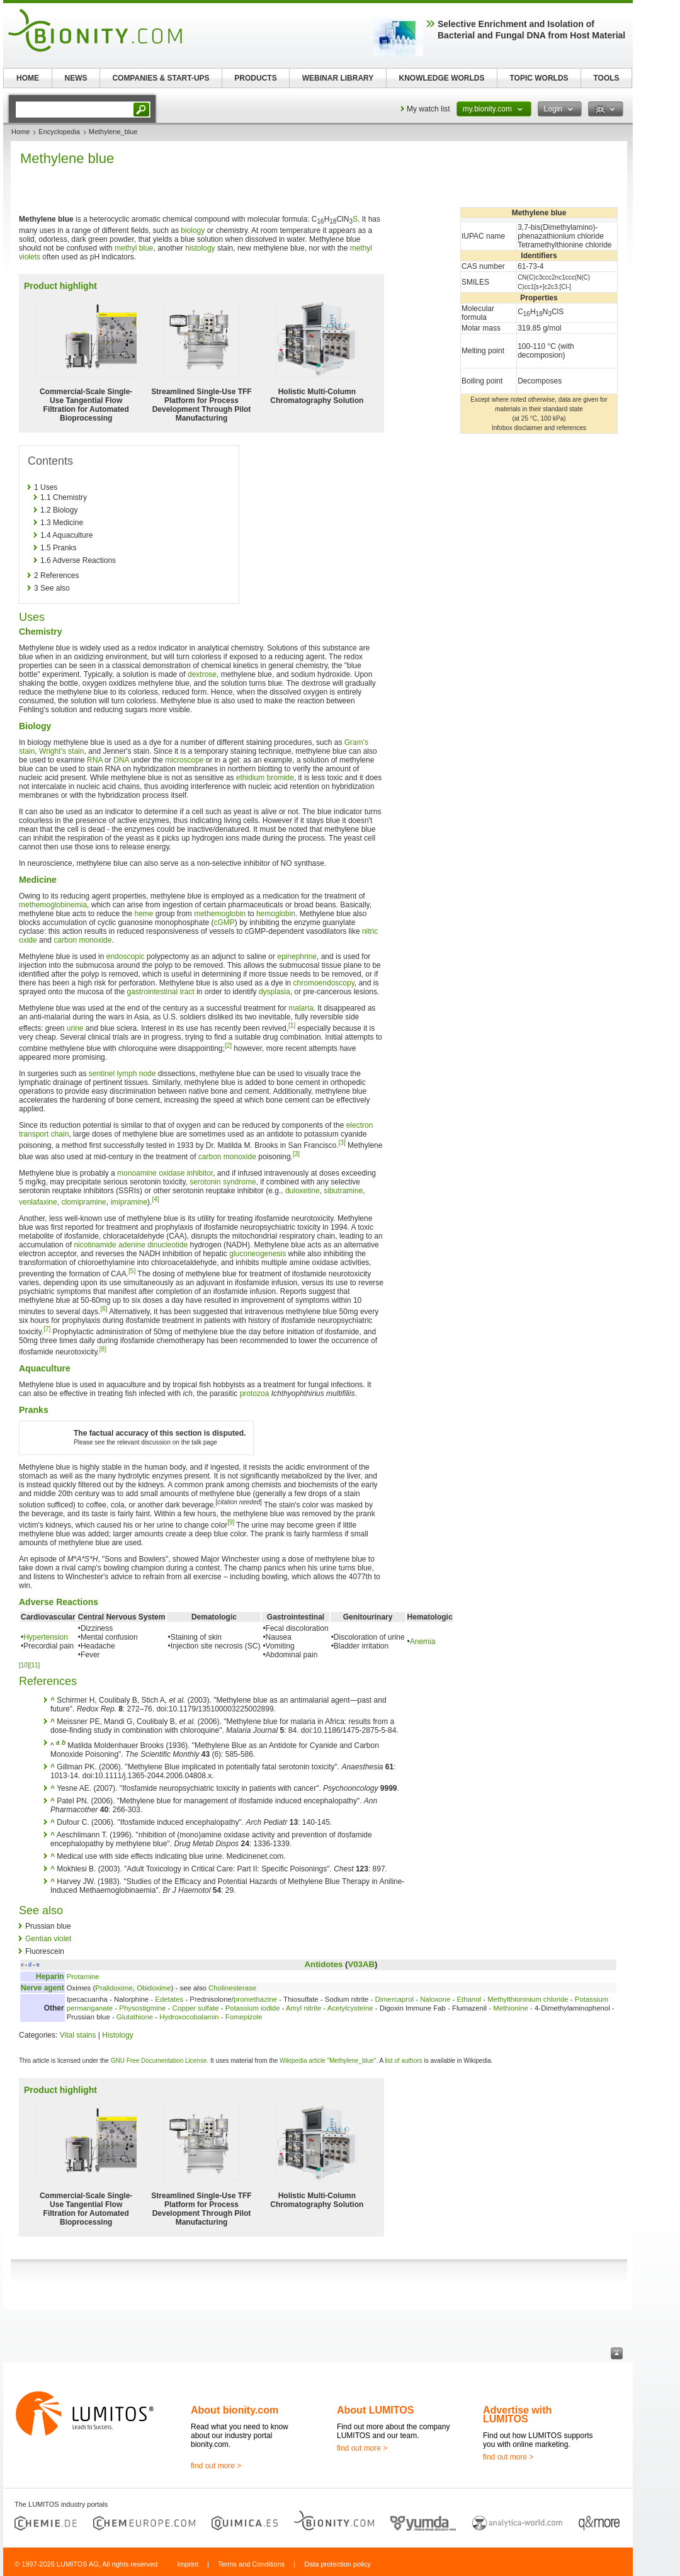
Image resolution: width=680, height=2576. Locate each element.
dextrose (202, 674)
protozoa (254, 1393)
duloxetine (302, 1190)
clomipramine (83, 1202)
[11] (35, 1665)
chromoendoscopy (323, 983)
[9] (230, 1522)
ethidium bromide (265, 777)
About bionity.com (234, 2410)
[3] (342, 1142)
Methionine (510, 2008)
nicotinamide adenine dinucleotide (131, 1244)
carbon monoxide (82, 940)
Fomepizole (244, 2017)
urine (75, 1028)
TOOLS (606, 78)
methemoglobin (220, 913)
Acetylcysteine (350, 2008)
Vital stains (78, 2035)
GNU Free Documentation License (159, 2060)
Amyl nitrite (303, 2008)
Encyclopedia (58, 131)
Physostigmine (142, 2008)
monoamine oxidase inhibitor (165, 1173)
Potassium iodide (252, 2008)
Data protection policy (337, 2564)
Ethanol (468, 1999)
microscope (184, 760)
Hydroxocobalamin (188, 2017)
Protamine (83, 1976)
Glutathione (134, 2017)
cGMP (224, 922)
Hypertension (45, 1637)
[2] (228, 1045)
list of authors (403, 2060)
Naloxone (435, 1999)
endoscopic (125, 956)
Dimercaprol (394, 1999)
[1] (291, 1025)
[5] (131, 1271)
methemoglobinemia (53, 904)
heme (143, 913)
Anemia (423, 1641)
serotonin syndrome (223, 1181)
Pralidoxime (114, 1988)
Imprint (187, 2564)
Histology (117, 2035)
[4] (155, 1199)
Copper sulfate (196, 2008)
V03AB (361, 1964)
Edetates (169, 1999)
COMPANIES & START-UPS (160, 78)
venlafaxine (38, 1202)
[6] (103, 1308)
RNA (95, 760)
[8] (102, 1349)
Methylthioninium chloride (528, 1999)
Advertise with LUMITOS (517, 2414)
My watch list (428, 109)
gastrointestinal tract (160, 991)
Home (20, 131)
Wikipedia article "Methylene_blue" (328, 2060)
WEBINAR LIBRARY (338, 78)
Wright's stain (61, 751)
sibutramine (343, 1190)
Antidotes (324, 1964)
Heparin (50, 1976)
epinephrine (297, 956)
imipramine (128, 1202)
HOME (27, 78)
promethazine (255, 1999)
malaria (300, 1008)
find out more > (216, 2465)
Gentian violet (48, 1938)
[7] (46, 1328)
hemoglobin (275, 913)
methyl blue (134, 248)
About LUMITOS (375, 2410)
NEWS (76, 78)
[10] (24, 1665)
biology (193, 230)
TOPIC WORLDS (538, 78)
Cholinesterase (232, 1988)
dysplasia (274, 991)
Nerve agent (42, 1987)
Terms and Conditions (251, 2564)
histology (200, 248)
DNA (121, 760)
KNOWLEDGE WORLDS (442, 78)
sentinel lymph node (122, 1073)
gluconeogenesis (257, 1253)
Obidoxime (154, 1988)
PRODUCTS (255, 78)
